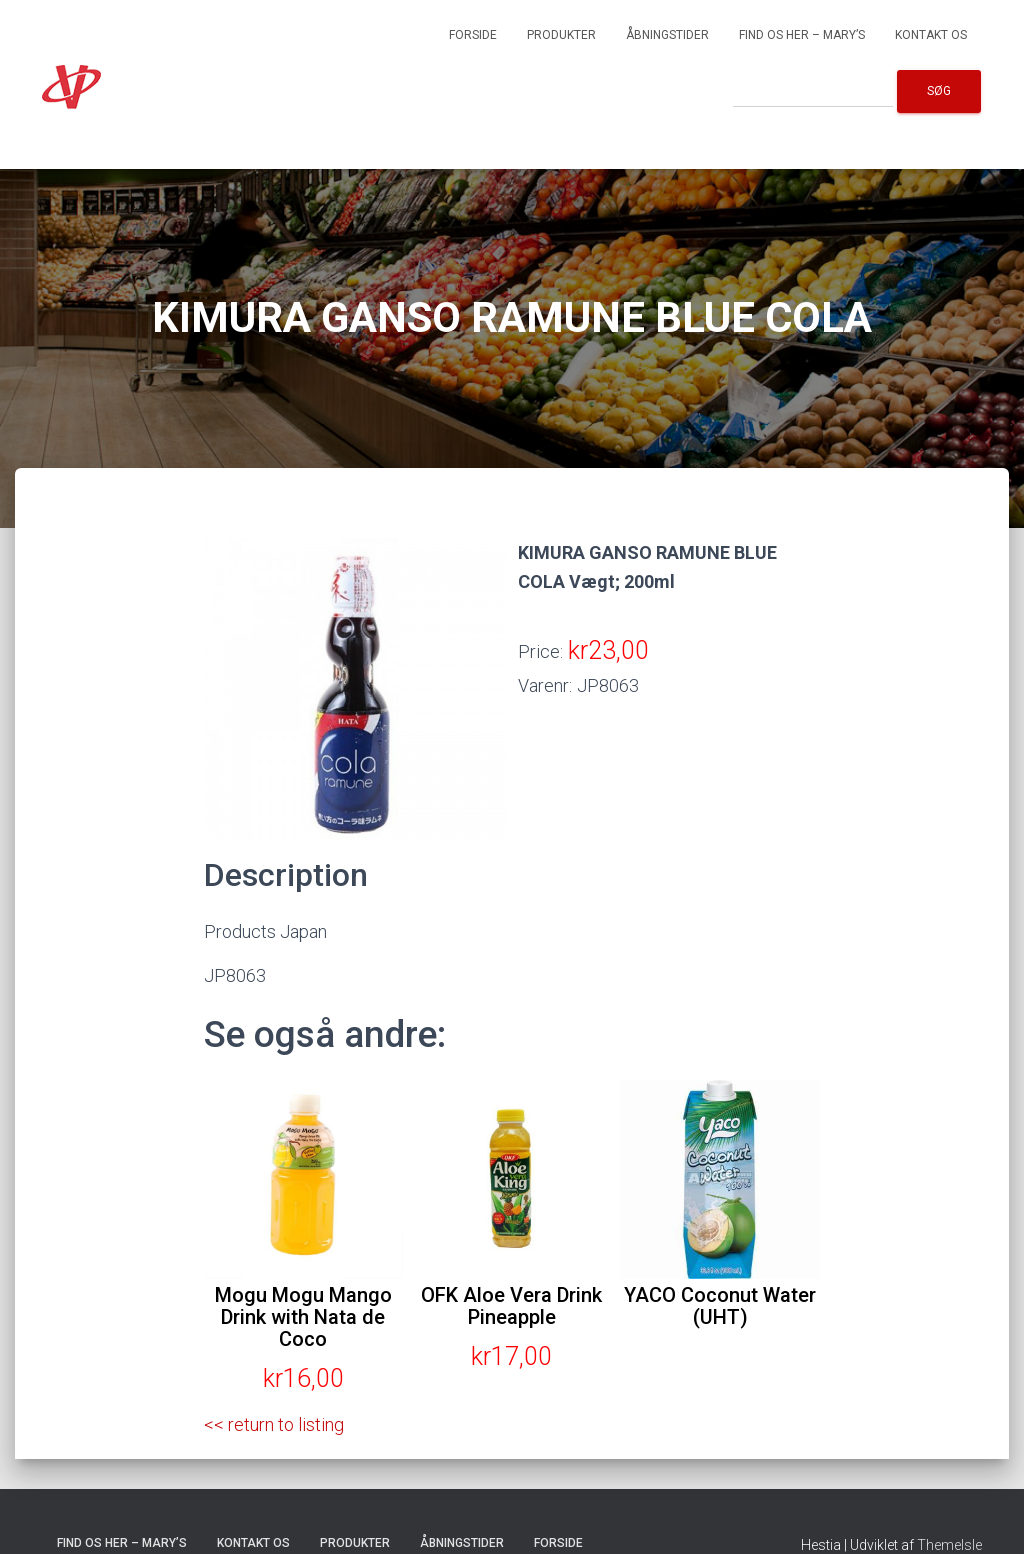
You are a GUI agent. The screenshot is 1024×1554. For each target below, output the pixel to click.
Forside (473, 35)
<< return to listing (274, 1424)
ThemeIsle (949, 1545)
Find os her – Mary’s (802, 35)
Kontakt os (931, 35)
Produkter (561, 35)
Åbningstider (667, 35)
